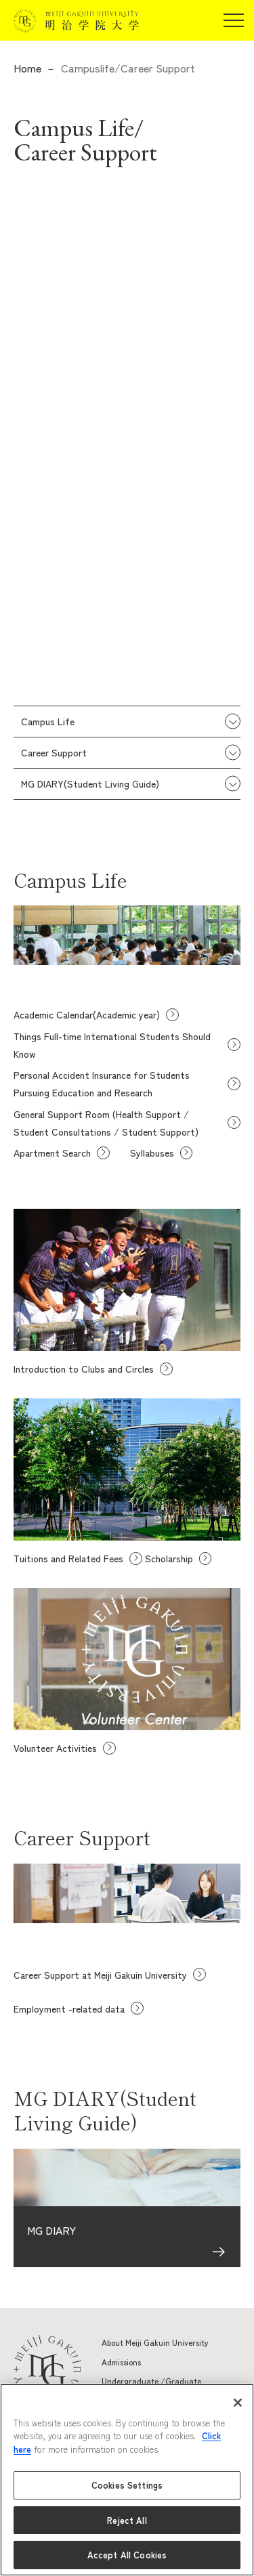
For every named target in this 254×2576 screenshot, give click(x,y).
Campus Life (48, 721)
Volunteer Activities (55, 1748)
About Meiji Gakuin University (155, 2342)
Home (27, 68)
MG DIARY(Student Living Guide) (90, 783)
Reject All (126, 2520)
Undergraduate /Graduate (151, 2380)
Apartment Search (52, 1152)
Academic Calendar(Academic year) (87, 1014)
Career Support (54, 752)
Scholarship (169, 1558)
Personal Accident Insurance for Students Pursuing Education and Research (102, 1083)
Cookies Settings (127, 2484)
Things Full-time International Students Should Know (112, 1044)
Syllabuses (152, 1152)
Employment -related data (69, 2008)
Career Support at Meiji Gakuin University (100, 1974)
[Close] (238, 2403)
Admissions (121, 2361)
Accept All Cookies (127, 2554)
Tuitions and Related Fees (68, 1558)
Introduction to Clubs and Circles (84, 1368)
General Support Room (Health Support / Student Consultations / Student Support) (106, 1122)
